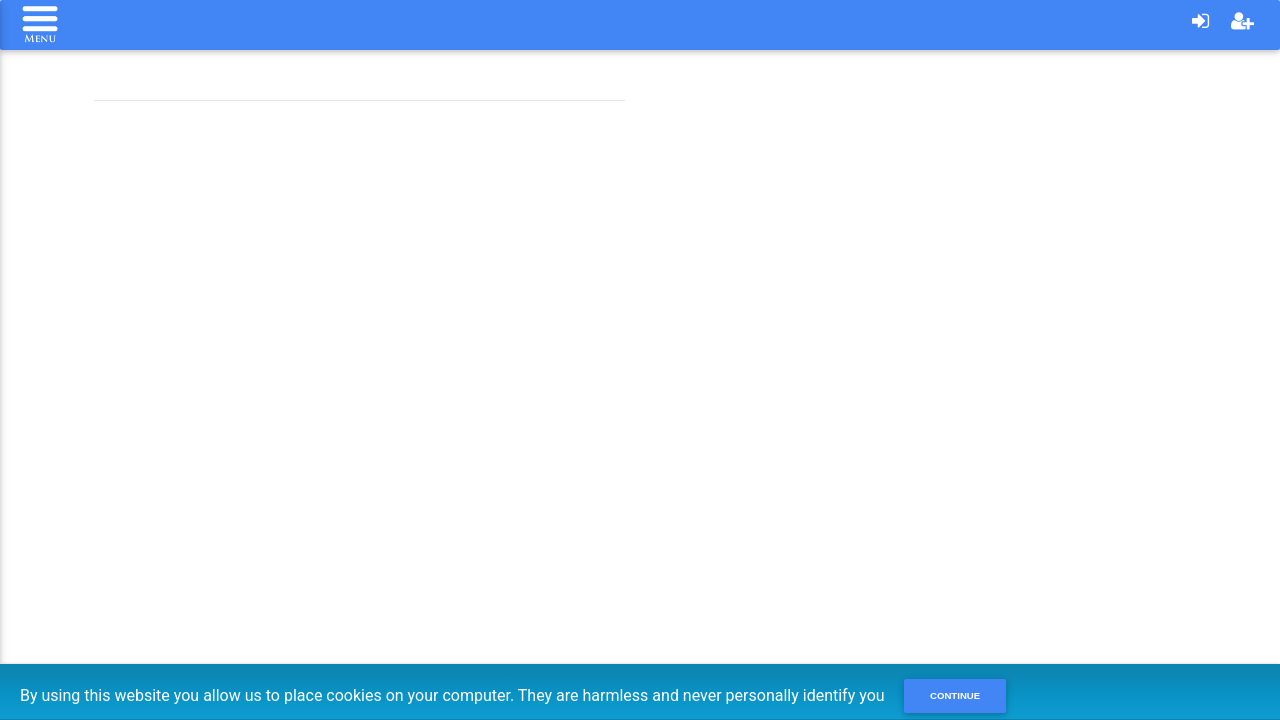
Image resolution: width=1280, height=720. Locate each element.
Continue (955, 695)
